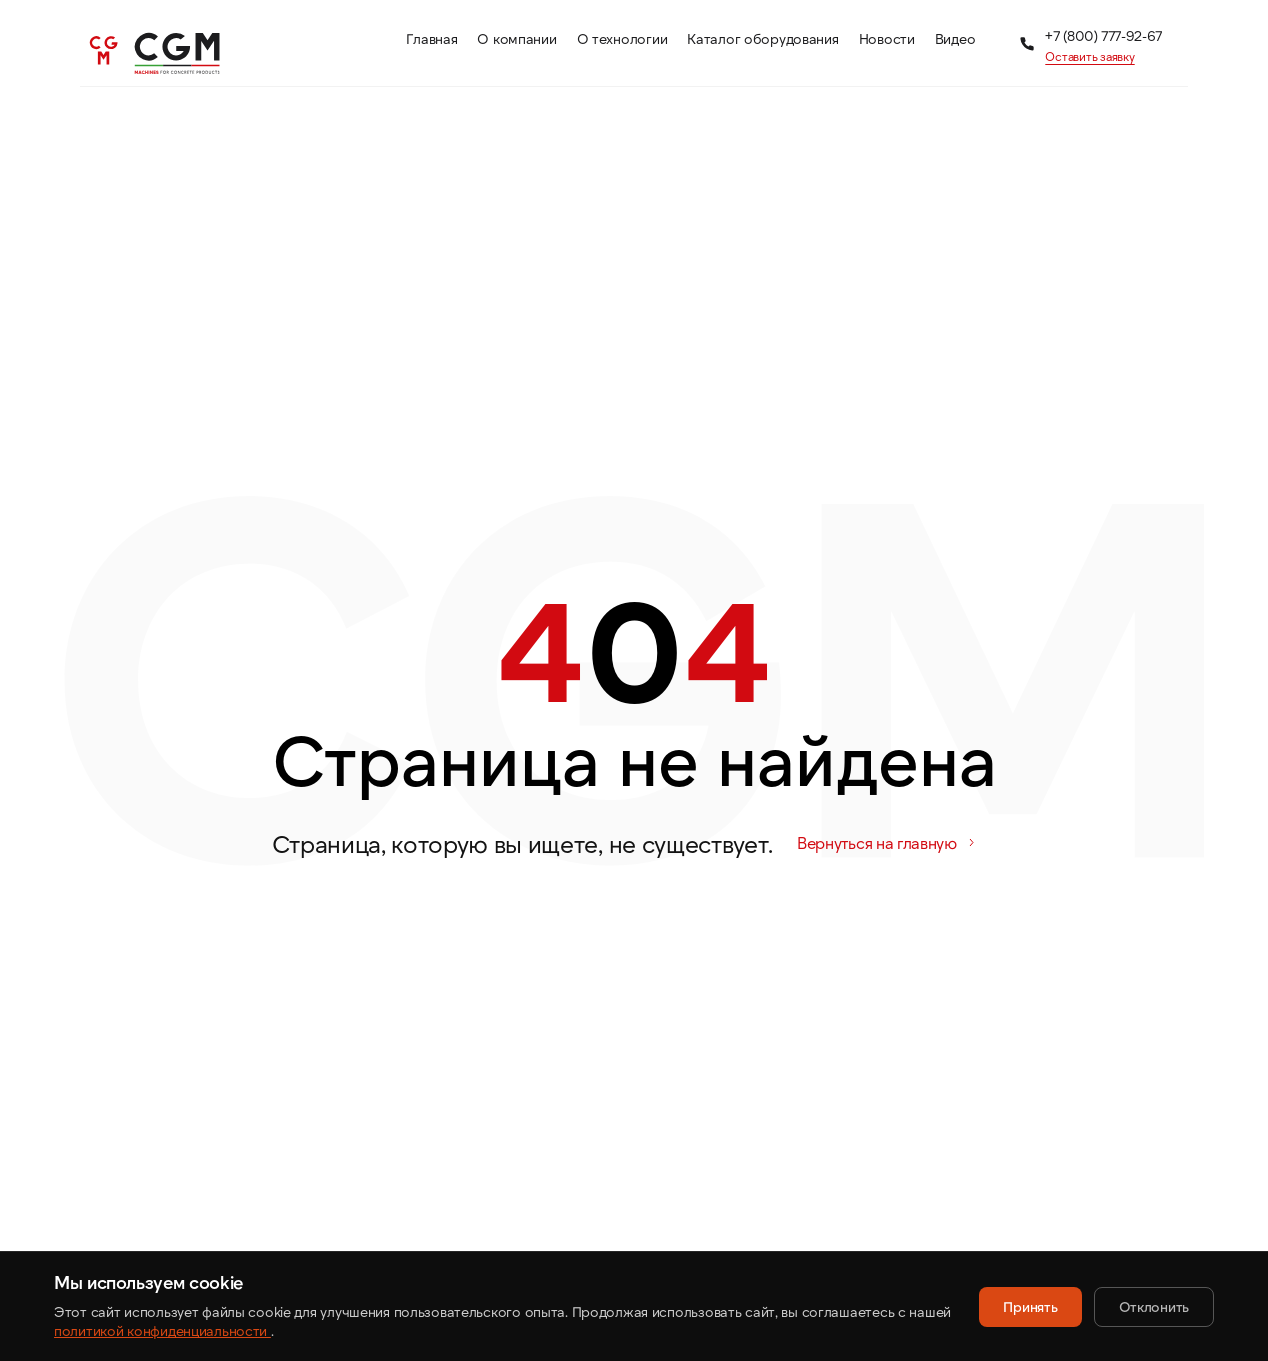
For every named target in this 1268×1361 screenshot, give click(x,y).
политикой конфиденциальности (162, 1330)
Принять (1030, 1306)
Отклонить (1154, 1306)
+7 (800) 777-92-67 (1103, 35)
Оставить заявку (1089, 56)
